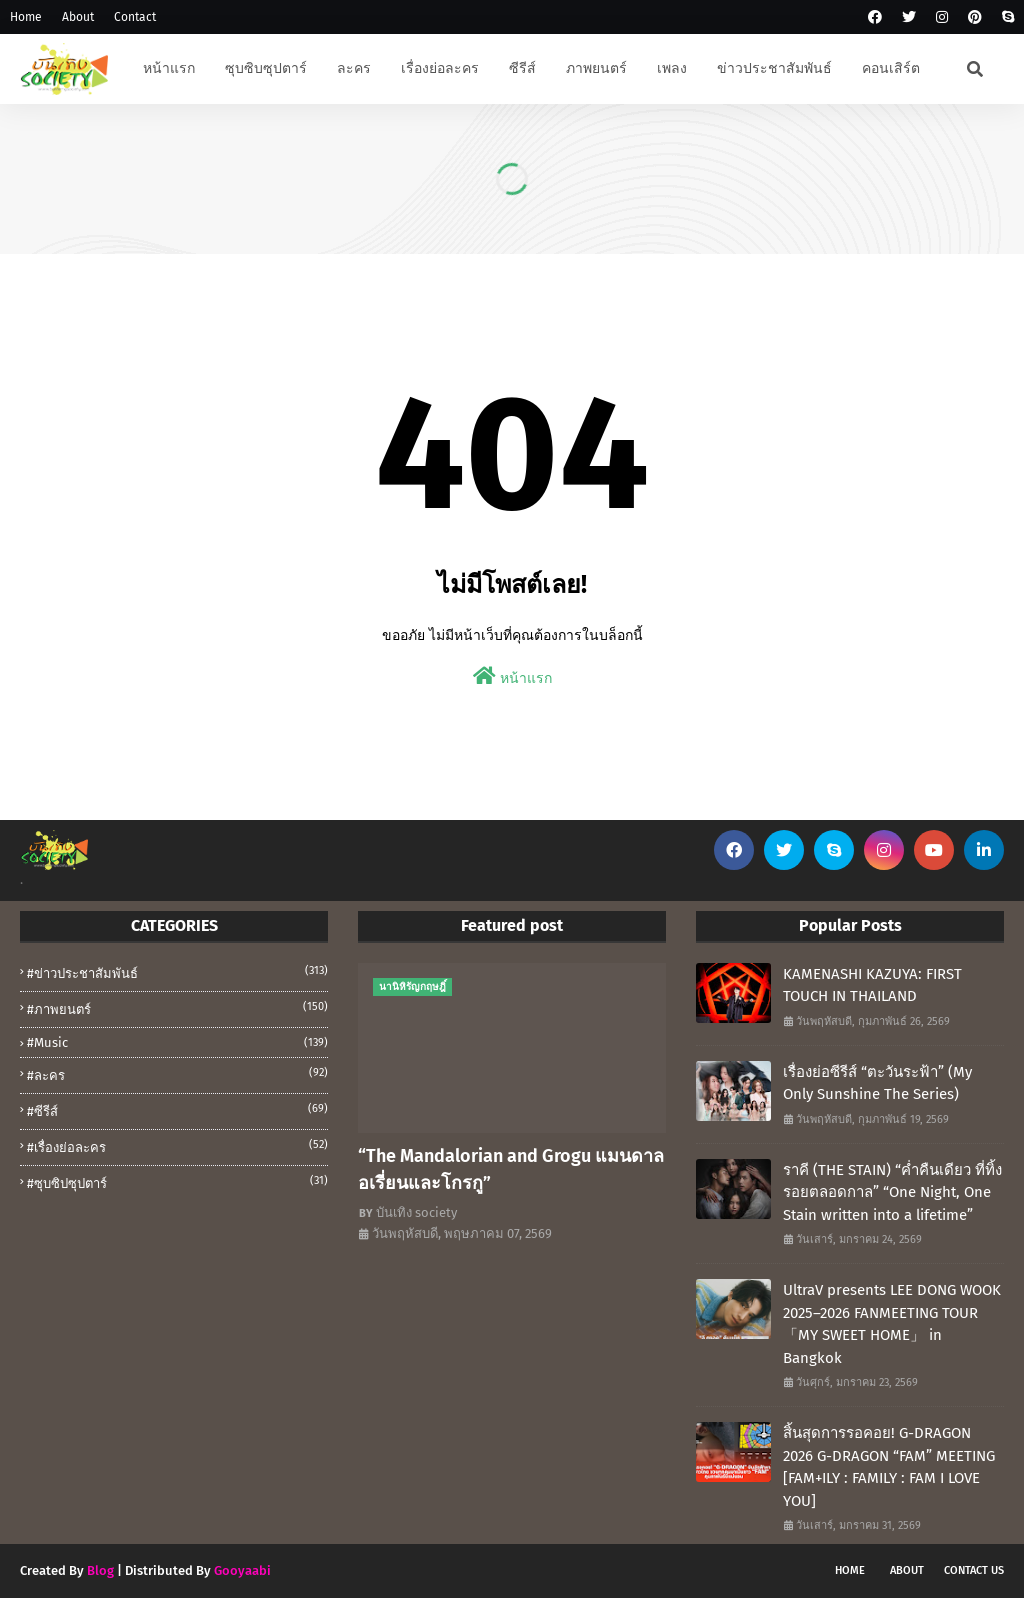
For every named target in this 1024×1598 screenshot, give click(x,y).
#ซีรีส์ (177, 1110)
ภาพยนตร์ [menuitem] (596, 68)
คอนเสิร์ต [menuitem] (891, 68)
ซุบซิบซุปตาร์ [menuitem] (266, 68)
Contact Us (974, 1570)
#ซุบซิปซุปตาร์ (177, 1182)
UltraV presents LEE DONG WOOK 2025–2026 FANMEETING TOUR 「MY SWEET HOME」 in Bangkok (892, 1324)
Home (26, 17)
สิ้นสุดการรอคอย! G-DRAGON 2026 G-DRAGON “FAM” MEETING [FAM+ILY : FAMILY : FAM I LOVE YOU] (889, 1467)
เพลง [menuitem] (672, 68)
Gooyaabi (242, 1570)
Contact (135, 17)
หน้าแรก (512, 676)
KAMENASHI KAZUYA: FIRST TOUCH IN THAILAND (872, 985)
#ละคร (177, 1074)
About (78, 17)
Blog (100, 1570)
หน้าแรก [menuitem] (169, 68)
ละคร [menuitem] (354, 68)
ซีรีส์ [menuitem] (522, 68)
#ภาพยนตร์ (177, 1008)
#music (177, 1042)
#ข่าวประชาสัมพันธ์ (177, 972)
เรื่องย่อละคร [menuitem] (440, 68)
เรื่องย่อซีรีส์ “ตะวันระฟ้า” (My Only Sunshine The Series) (877, 1083)
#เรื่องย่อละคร (177, 1146)
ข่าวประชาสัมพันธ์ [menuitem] (774, 68)
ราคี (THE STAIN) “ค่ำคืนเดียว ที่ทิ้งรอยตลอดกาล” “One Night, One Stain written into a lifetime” (892, 1192)
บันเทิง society (416, 1212)
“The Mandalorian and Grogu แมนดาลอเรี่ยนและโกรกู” (511, 1169)
